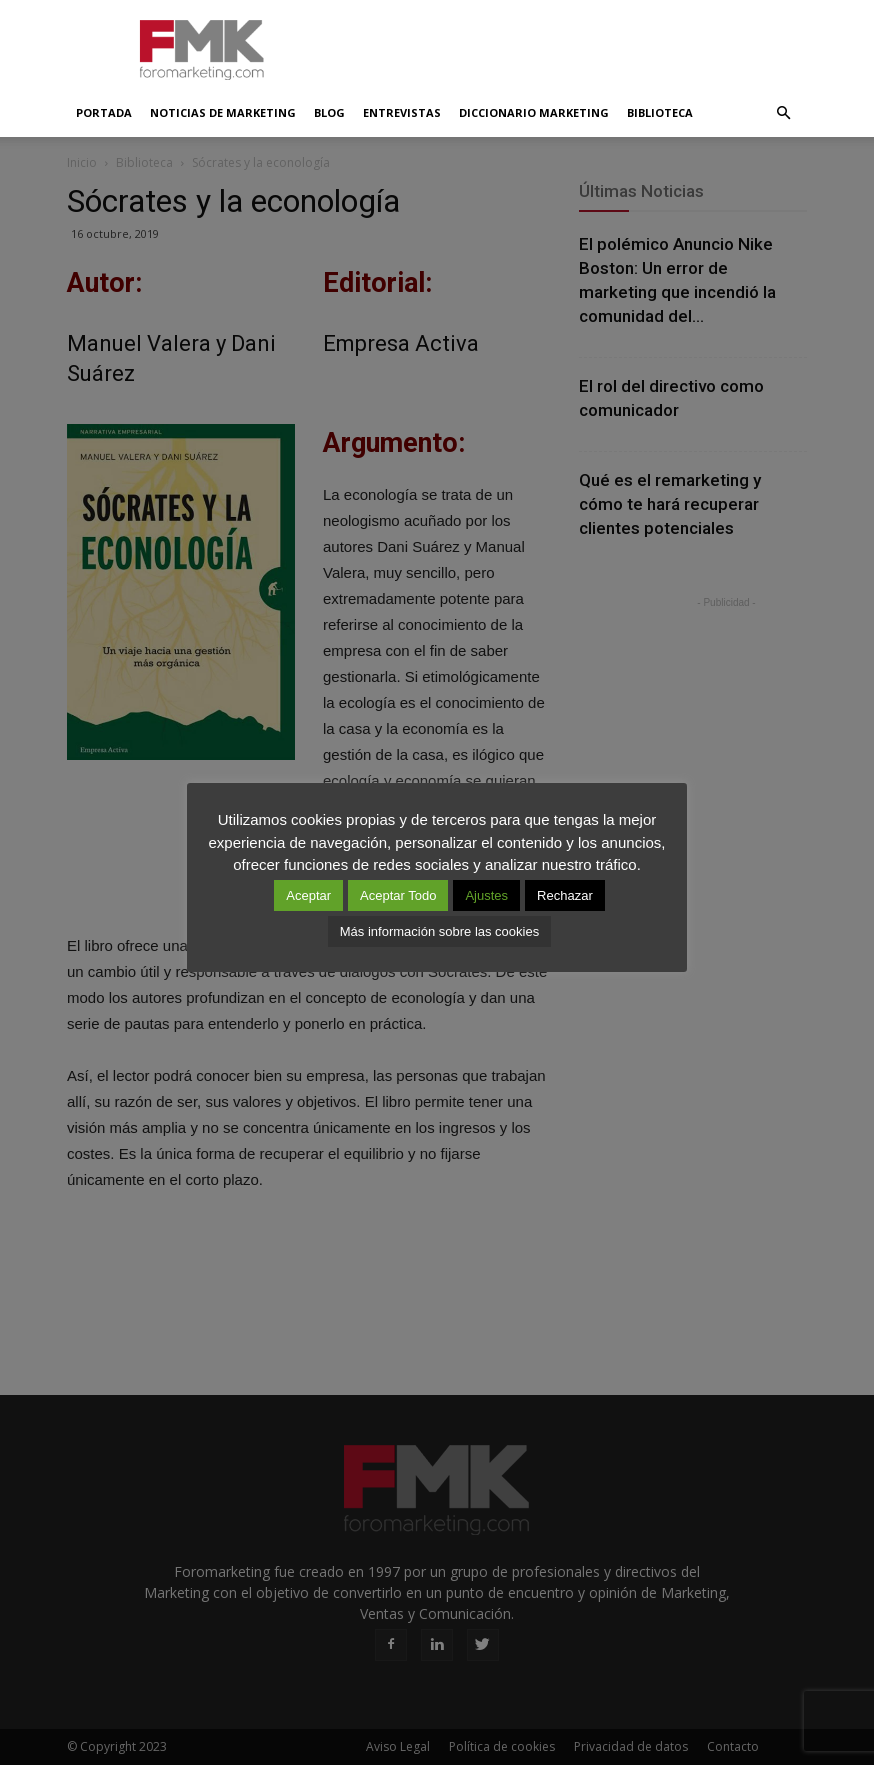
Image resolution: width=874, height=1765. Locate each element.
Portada (104, 112)
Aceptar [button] (308, 895)
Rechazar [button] (565, 895)
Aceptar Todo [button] (398, 895)
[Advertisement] (572, 44)
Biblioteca (660, 112)
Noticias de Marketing (223, 112)
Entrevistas (402, 112)
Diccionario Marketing (534, 112)
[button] (783, 113)
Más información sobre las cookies (439, 931)
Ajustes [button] (486, 895)
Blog (329, 112)
